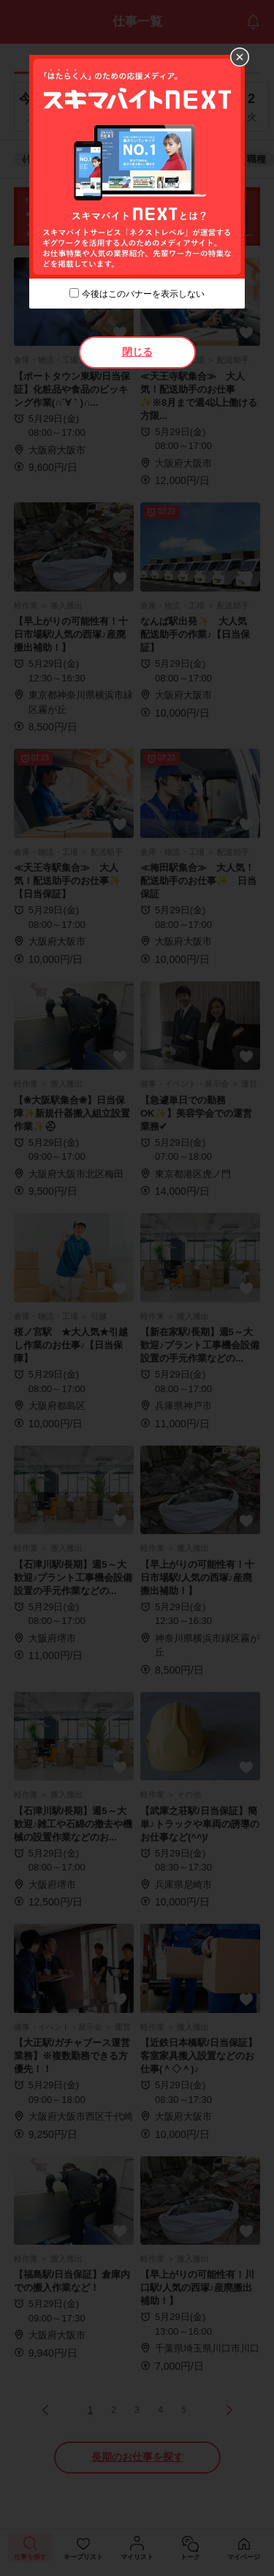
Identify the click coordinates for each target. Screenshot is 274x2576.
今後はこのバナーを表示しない (143, 294)
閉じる (137, 352)
